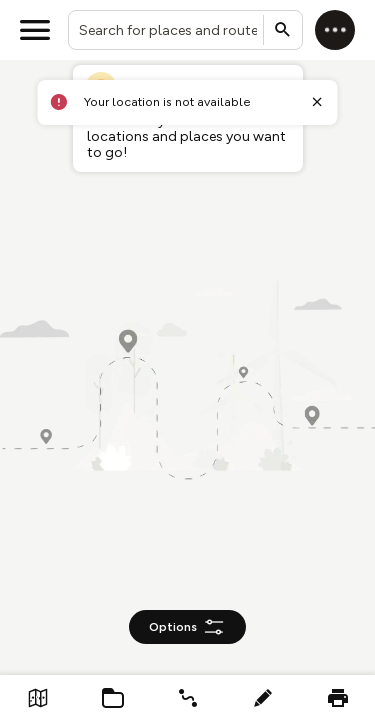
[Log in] (335, 30)
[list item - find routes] (187, 697)
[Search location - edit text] (185, 30)
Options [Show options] (187, 627)
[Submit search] (283, 30)
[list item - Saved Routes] (112, 697)
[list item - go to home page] (37, 697)
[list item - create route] (262, 697)
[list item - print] (337, 697)
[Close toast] (317, 102)
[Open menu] (35, 30)
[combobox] (185, 30)
